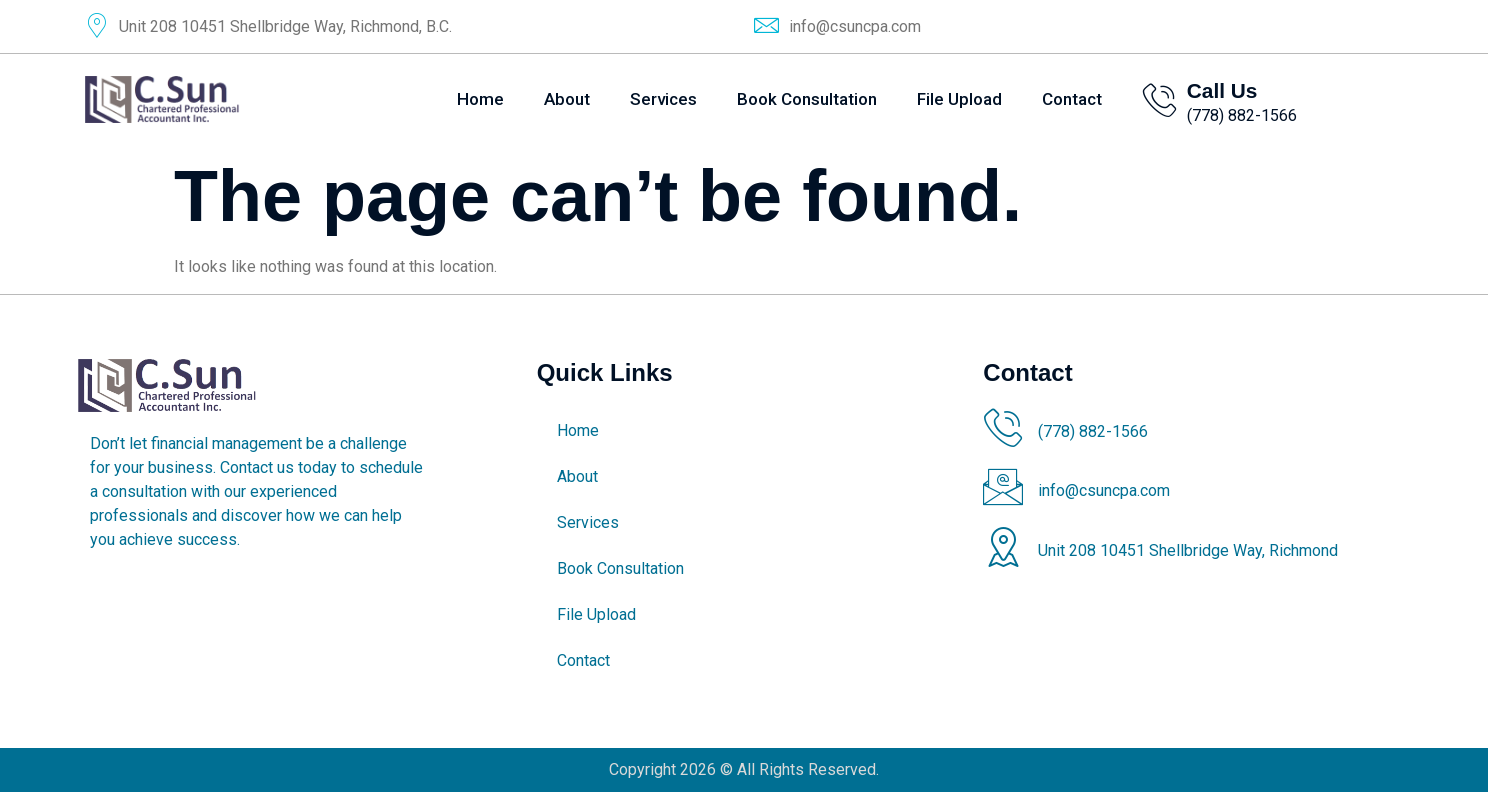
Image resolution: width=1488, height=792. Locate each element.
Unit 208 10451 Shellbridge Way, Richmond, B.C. (285, 26)
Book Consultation (807, 99)
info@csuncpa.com (855, 26)
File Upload (959, 99)
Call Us (1222, 90)
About (567, 99)
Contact (1072, 99)
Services (663, 99)
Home (480, 99)
